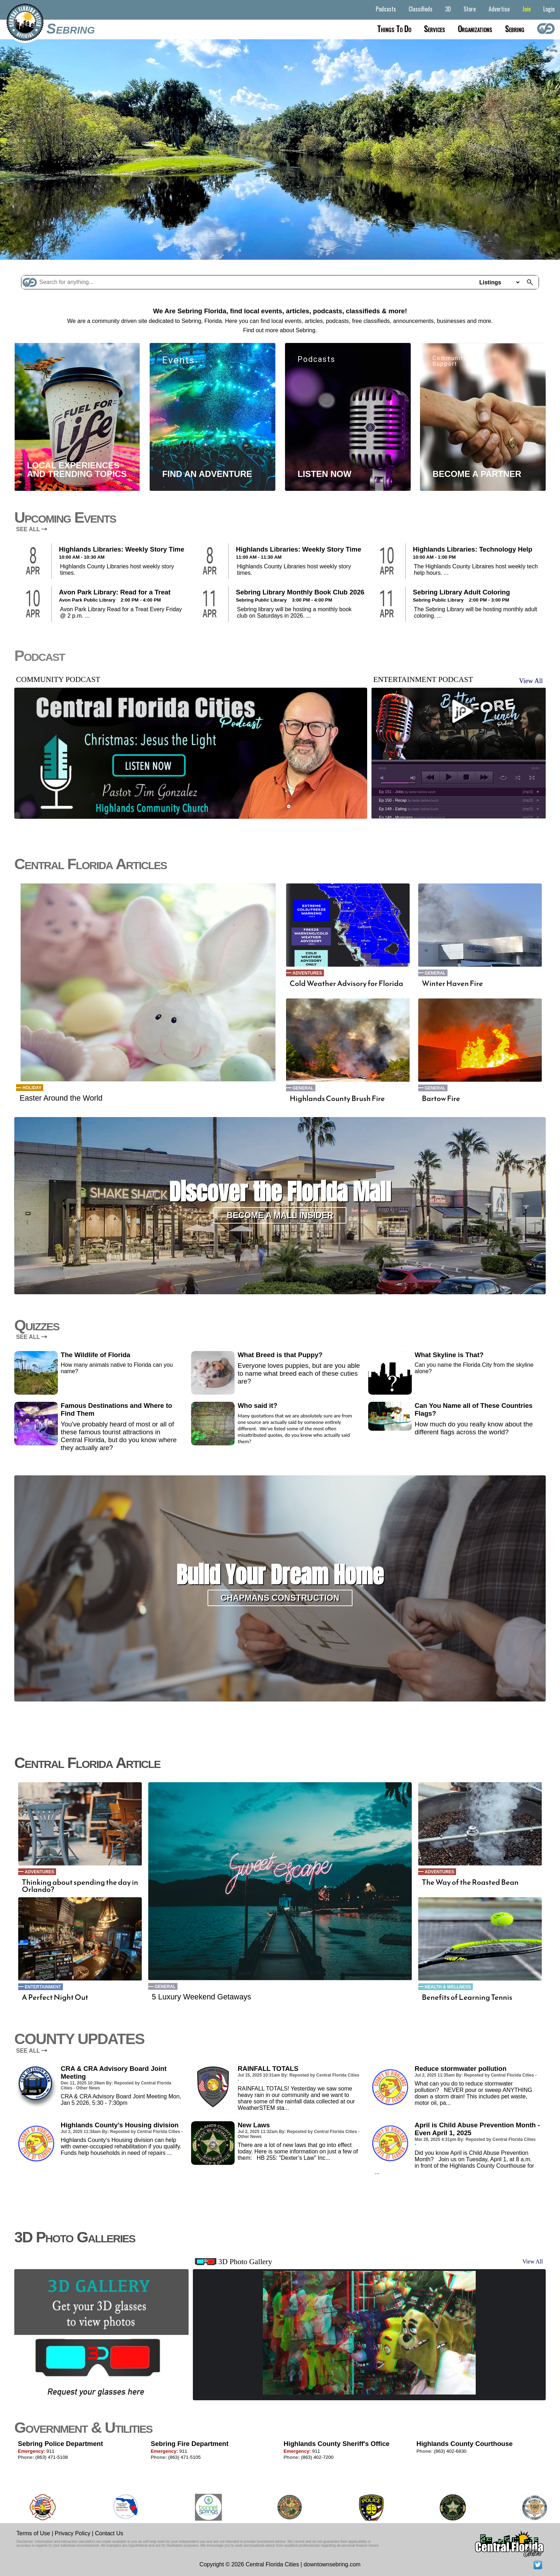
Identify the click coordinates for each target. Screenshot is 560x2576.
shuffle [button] (517, 777)
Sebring (70, 28)
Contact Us (109, 2533)
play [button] (459, 711)
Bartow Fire (441, 1098)
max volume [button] (413, 778)
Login (549, 9)
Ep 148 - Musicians (412, 817)
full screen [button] (532, 777)
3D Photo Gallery (245, 2261)
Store (470, 9)
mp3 (528, 791)
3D (448, 9)
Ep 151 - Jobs (407, 791)
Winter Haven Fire (452, 983)
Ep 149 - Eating (409, 809)
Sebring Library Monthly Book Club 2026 (300, 592)
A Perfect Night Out (55, 1997)
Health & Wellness (448, 1986)
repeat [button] (503, 777)
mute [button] (383, 778)
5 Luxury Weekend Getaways (201, 1997)
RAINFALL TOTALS (268, 2068)
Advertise (499, 9)
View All (531, 680)
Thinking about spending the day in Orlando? (80, 1886)
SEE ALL (31, 529)
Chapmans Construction (280, 1598)
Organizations (475, 28)
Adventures (307, 973)
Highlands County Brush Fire (337, 1098)
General (303, 1088)
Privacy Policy (72, 2533)
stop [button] (466, 777)
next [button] (484, 777)
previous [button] (430, 777)
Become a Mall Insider (280, 1215)
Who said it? (257, 1405)
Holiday (31, 1087)
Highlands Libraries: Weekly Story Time (121, 549)
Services (434, 28)
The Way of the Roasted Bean (470, 1882)
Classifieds (420, 9)
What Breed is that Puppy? (280, 1355)
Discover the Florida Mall (280, 1192)
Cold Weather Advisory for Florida (346, 983)
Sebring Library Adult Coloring (461, 592)
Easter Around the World (61, 1098)
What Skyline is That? (449, 1355)
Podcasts (386, 9)
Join (526, 9)
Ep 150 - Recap (409, 800)
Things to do (394, 28)
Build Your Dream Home (280, 1575)
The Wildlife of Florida (95, 1355)
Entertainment (43, 1986)
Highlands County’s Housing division (120, 2125)
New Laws (254, 2125)
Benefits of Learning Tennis (467, 1997)
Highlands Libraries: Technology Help (472, 549)
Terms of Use (33, 2533)
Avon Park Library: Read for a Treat (114, 592)
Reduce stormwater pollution (460, 2068)
